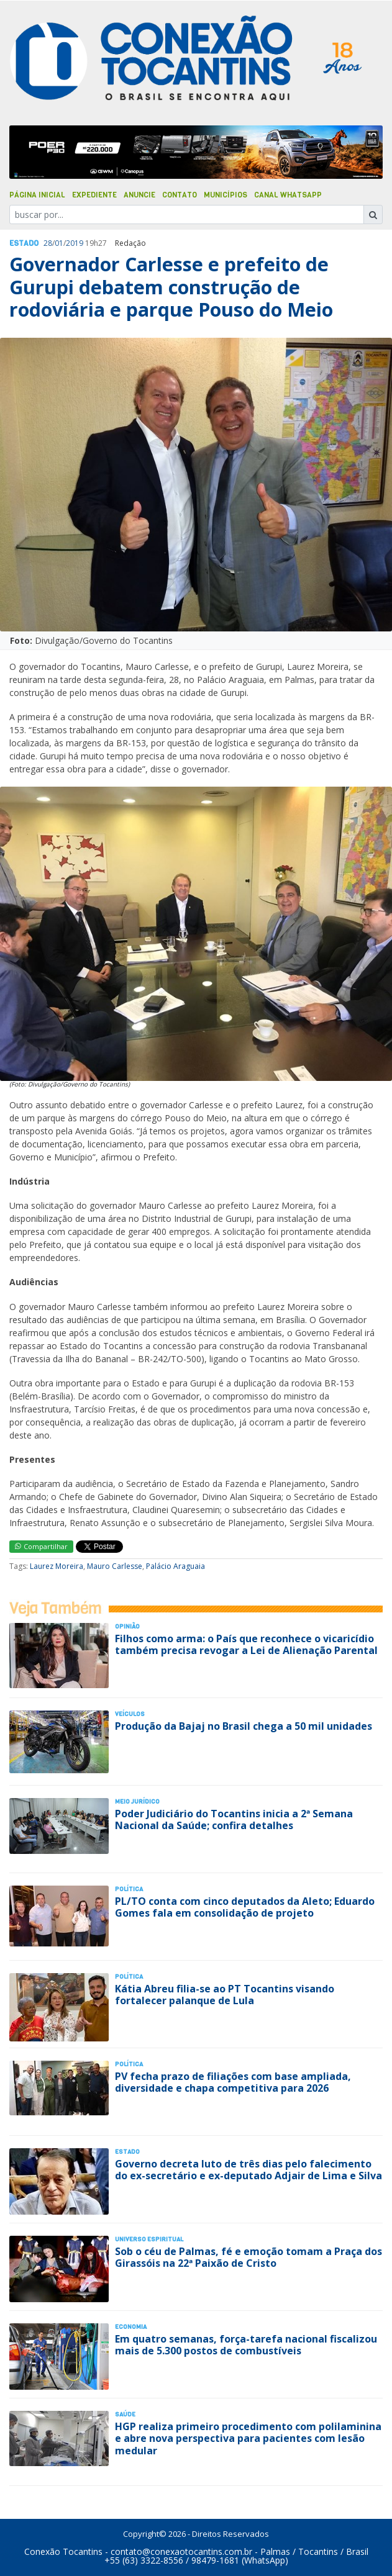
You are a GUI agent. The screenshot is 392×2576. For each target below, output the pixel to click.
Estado (24, 243)
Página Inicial (37, 195)
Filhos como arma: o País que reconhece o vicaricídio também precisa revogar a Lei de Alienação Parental (246, 1644)
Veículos (130, 1714)
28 (47, 243)
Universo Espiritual (149, 2239)
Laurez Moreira (56, 1566)
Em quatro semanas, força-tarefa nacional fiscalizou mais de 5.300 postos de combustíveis (246, 2344)
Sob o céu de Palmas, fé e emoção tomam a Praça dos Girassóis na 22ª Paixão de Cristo (248, 2257)
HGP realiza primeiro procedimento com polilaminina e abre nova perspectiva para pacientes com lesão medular (248, 2438)
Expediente (94, 195)
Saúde (125, 2414)
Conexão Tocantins (63, 2551)
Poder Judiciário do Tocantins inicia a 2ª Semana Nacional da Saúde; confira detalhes (234, 1819)
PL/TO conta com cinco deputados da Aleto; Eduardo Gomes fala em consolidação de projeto (245, 1907)
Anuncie (139, 195)
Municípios (225, 195)
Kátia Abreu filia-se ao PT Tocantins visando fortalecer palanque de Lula (224, 1994)
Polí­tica (129, 1889)
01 (59, 243)
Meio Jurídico (137, 1801)
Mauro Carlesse (114, 1566)
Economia (131, 2327)
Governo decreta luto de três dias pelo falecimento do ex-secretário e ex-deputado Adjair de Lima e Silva (248, 2169)
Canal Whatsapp (288, 195)
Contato (179, 195)
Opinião (127, 1626)
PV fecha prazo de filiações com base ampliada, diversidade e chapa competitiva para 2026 (233, 2082)
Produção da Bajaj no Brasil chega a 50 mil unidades (243, 1726)
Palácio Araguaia (175, 1566)
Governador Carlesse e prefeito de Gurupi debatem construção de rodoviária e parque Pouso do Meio (171, 286)
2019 (74, 243)
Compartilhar (41, 1546)
